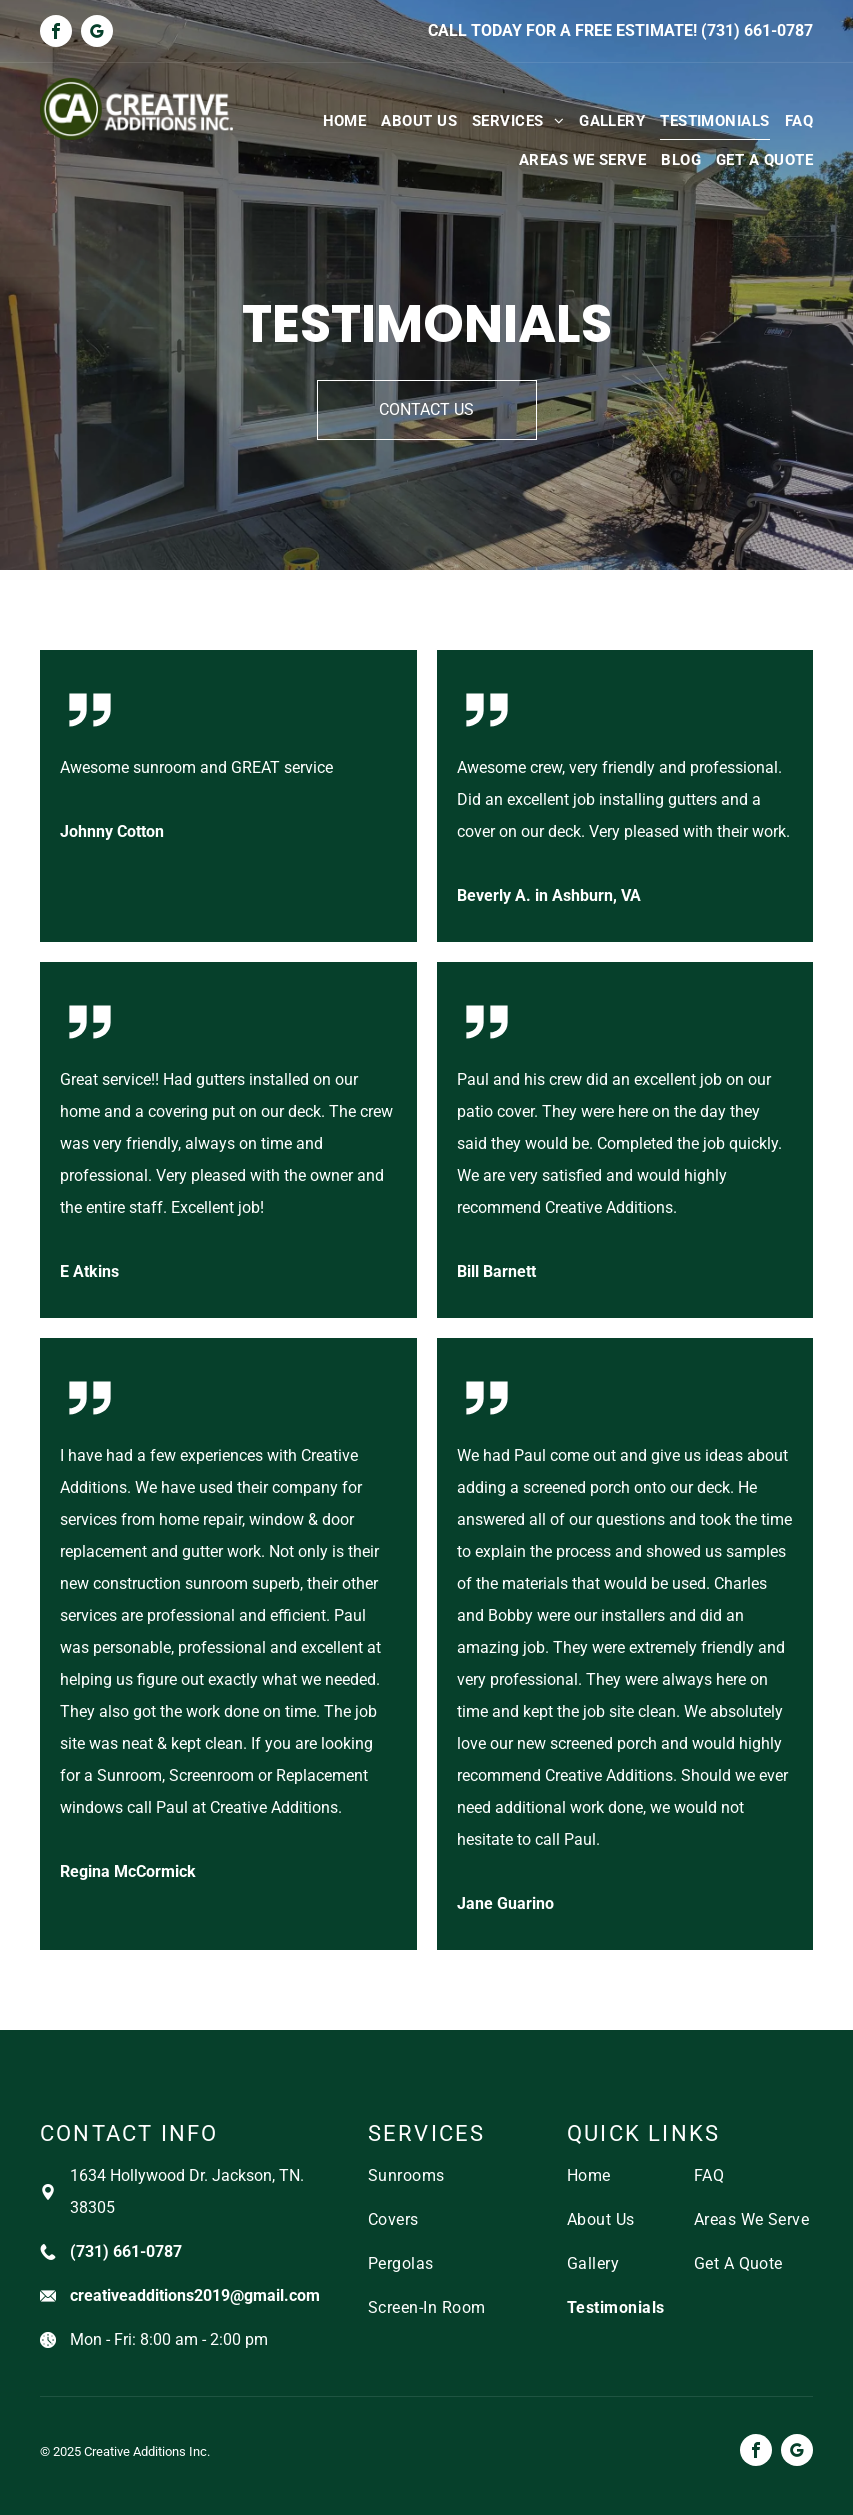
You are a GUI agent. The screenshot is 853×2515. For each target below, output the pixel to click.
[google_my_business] (97, 33)
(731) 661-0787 (757, 30)
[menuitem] (337, 120)
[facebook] (56, 33)
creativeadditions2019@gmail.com (195, 2295)
